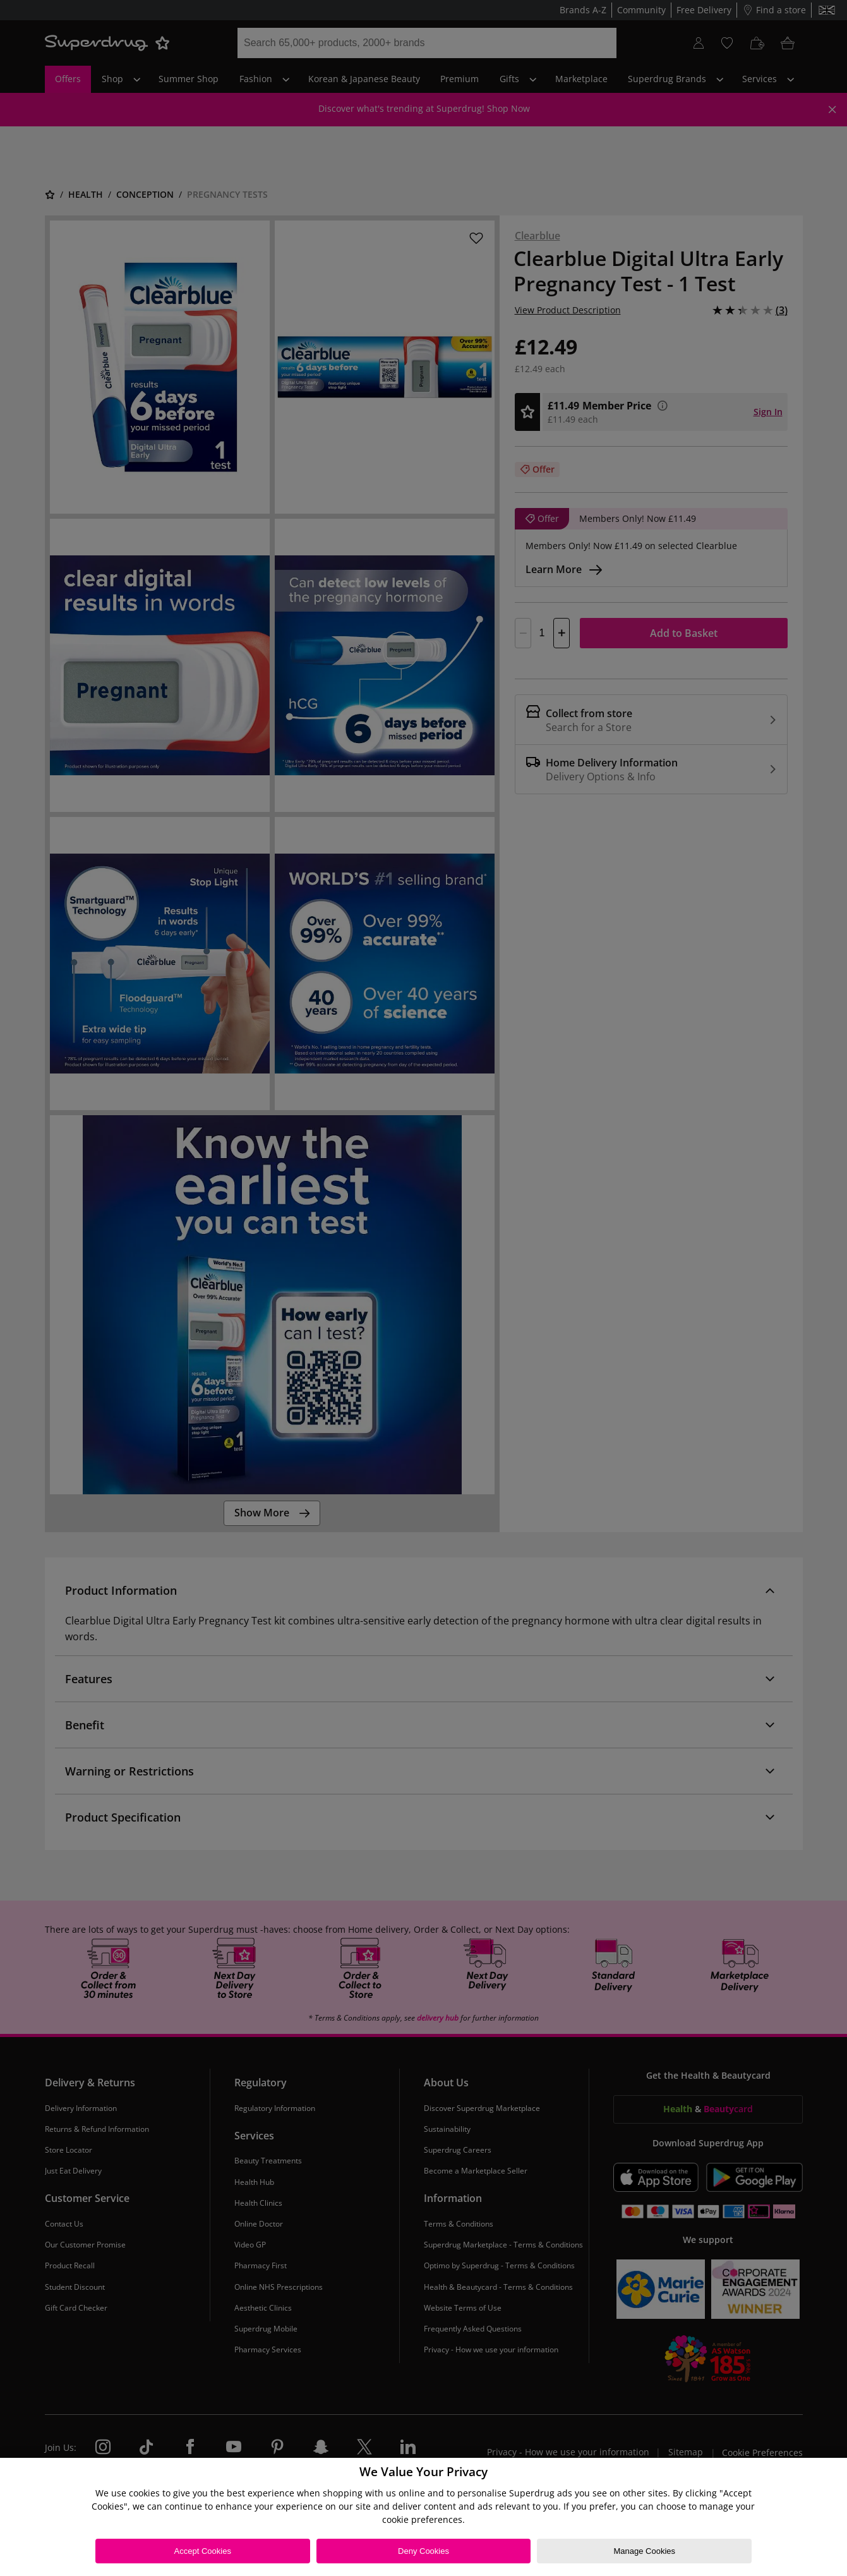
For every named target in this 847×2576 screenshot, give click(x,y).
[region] (423, 2517)
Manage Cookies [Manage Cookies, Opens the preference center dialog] (644, 2551)
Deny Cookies (423, 2551)
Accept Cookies (202, 2551)
